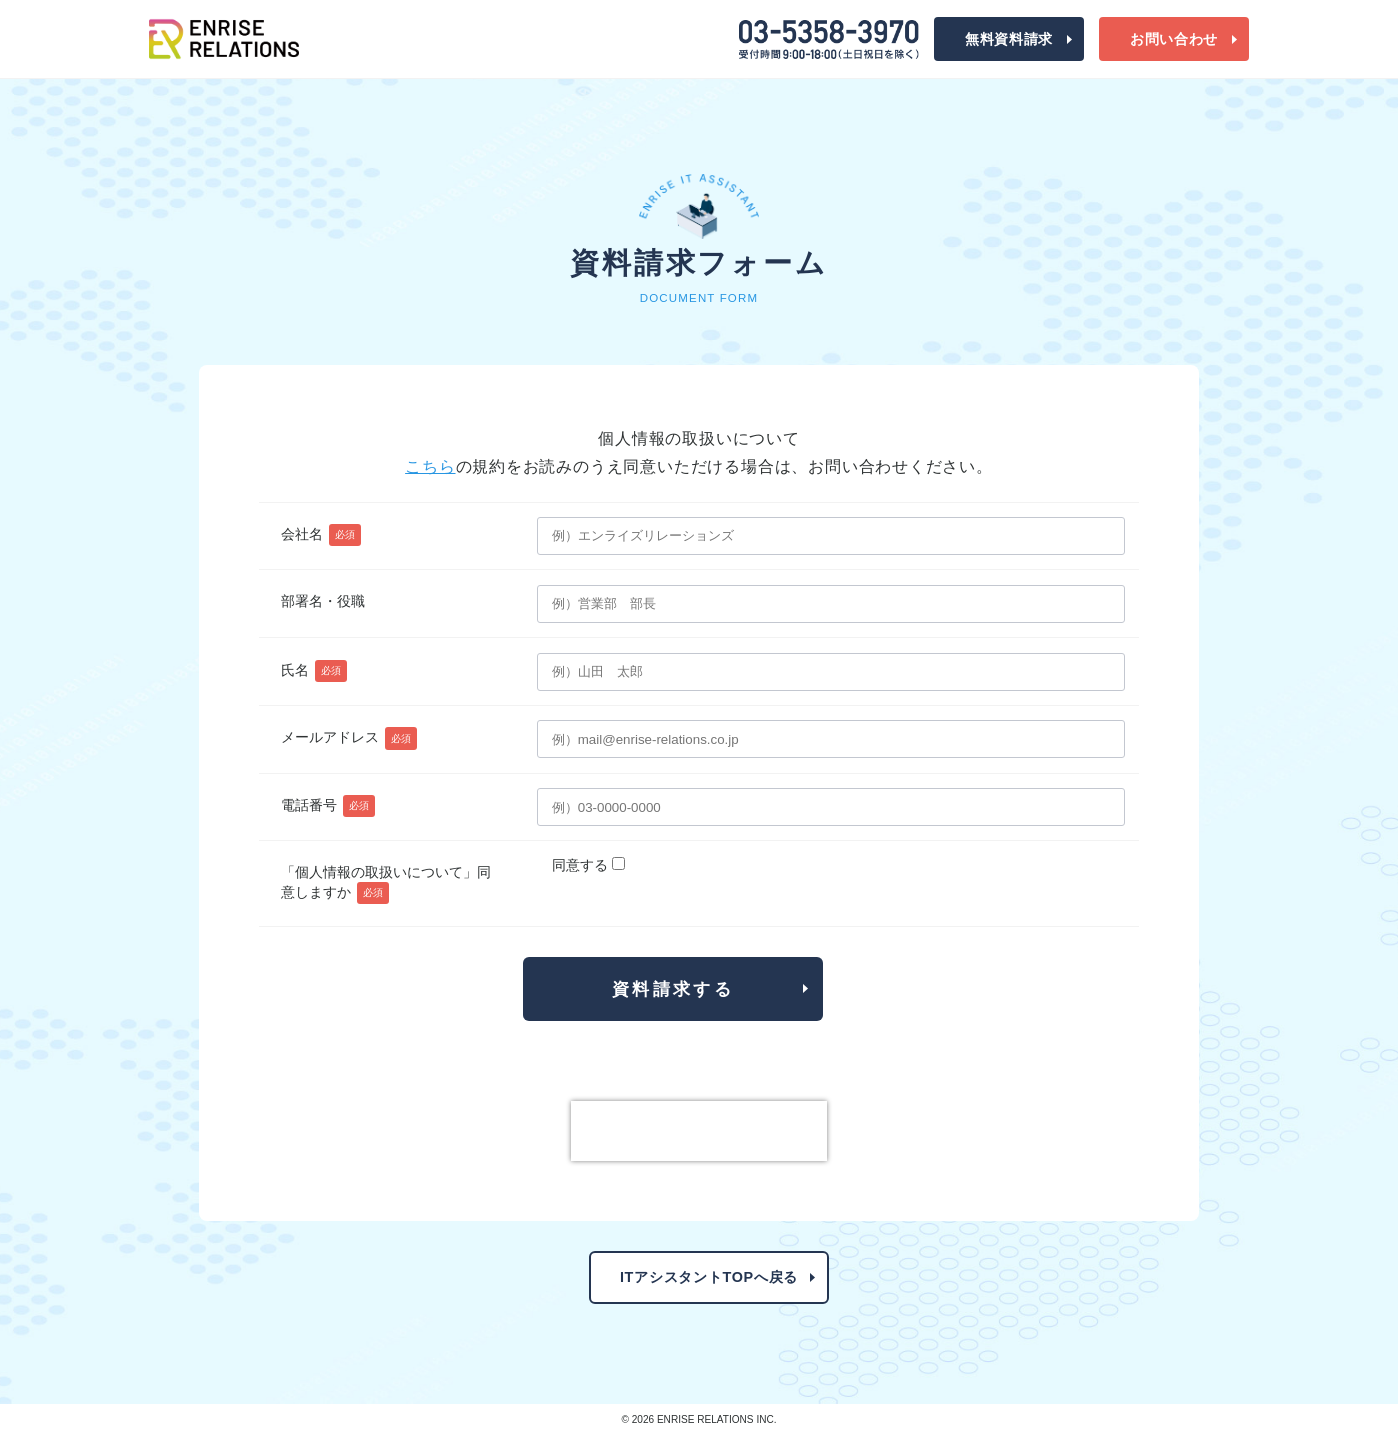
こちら (430, 466)
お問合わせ (1174, 39)
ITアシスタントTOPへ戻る (709, 1277)
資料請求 (1009, 39)
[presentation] (699, 1131)
